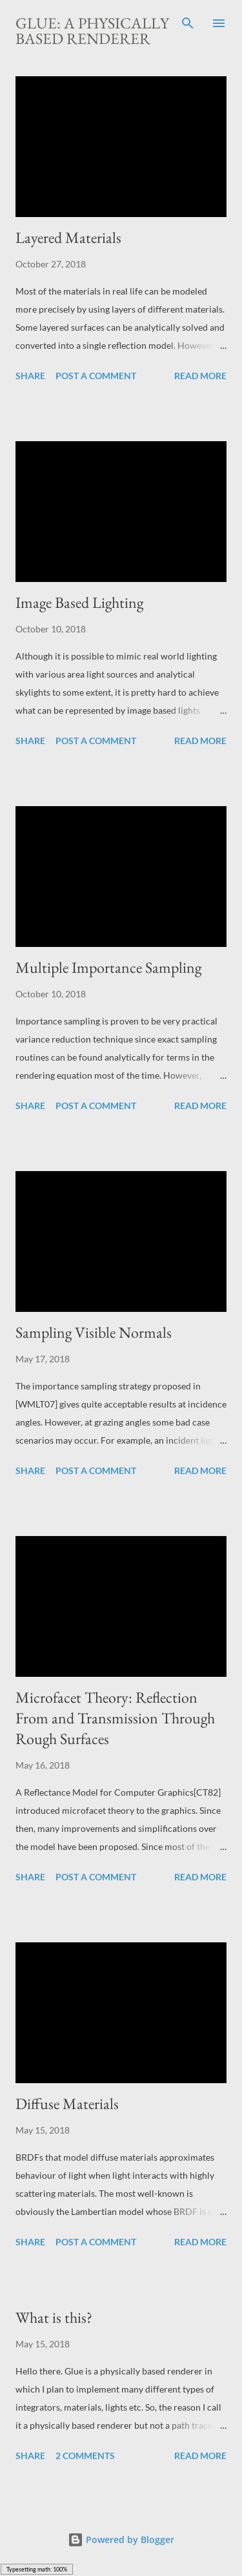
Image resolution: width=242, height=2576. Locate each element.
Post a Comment (95, 375)
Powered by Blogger (121, 2539)
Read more (200, 375)
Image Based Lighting (79, 602)
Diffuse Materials (67, 2103)
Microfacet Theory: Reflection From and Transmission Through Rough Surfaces (115, 1718)
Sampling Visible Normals (93, 1332)
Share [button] (30, 375)
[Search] (188, 23)
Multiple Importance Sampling (108, 967)
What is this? (53, 2317)
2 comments (85, 2455)
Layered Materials (68, 237)
